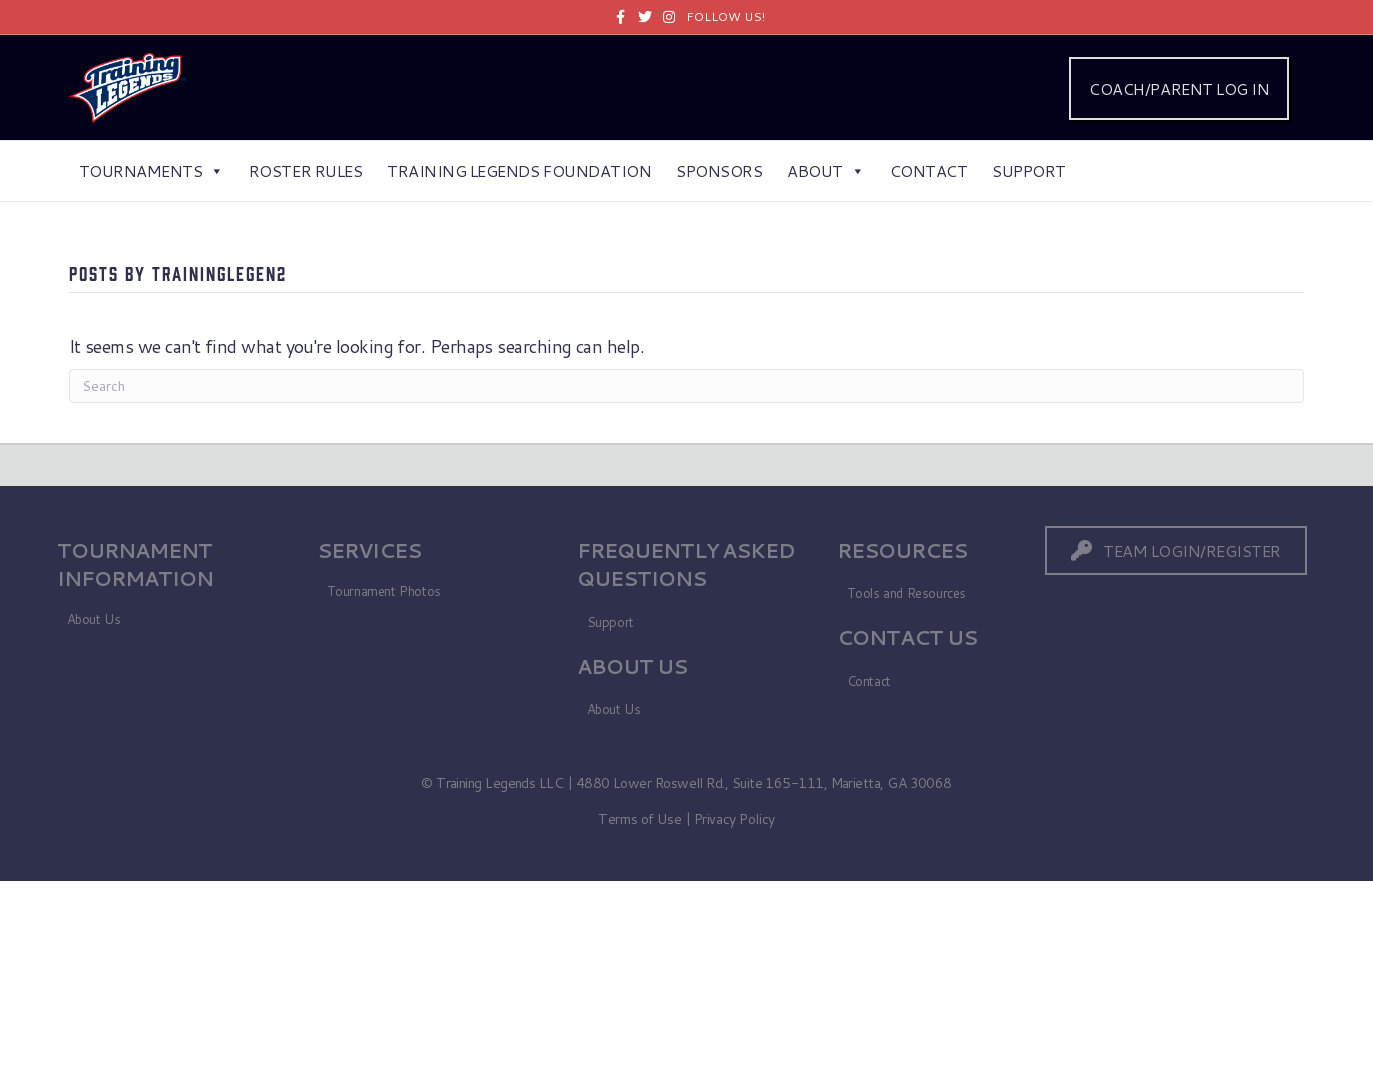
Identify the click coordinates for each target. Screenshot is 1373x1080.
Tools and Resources (907, 593)
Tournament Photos (384, 591)
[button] (1176, 550)
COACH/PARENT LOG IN (1179, 88)
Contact (929, 170)
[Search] (687, 386)
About (825, 170)
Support (1029, 170)
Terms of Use (639, 819)
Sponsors (719, 170)
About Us (94, 619)
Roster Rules (305, 170)
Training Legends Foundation (519, 170)
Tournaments (151, 170)
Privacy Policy (734, 819)
